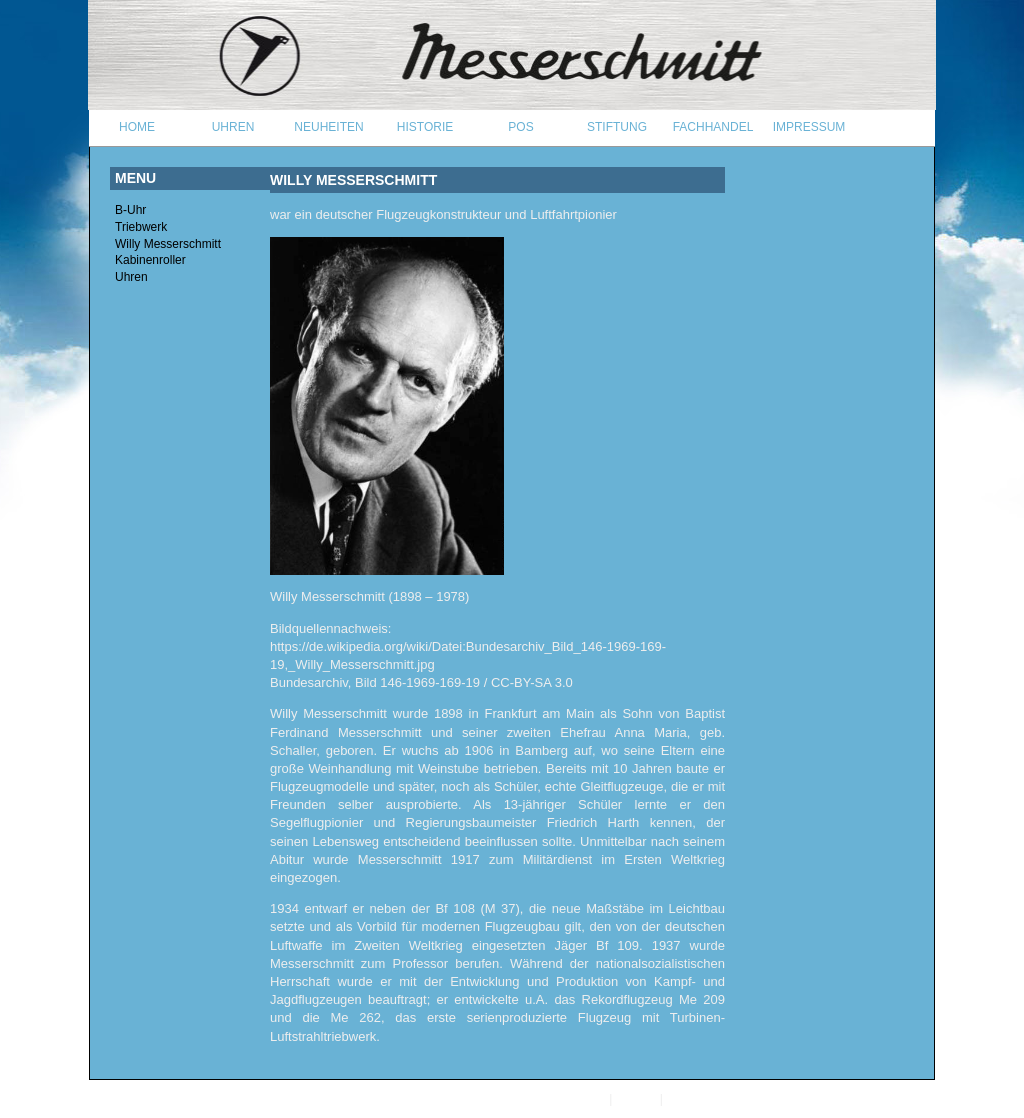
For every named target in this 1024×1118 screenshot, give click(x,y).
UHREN (233, 127)
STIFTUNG (617, 127)
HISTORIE (425, 127)
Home (137, 127)
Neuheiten (328, 127)
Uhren (131, 277)
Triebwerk (141, 227)
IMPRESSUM (809, 127)
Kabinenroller (150, 260)
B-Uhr (130, 210)
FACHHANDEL (713, 127)
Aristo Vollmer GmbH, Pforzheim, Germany (491, 1099)
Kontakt (636, 1099)
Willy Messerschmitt (168, 244)
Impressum (695, 1099)
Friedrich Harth (593, 822)
